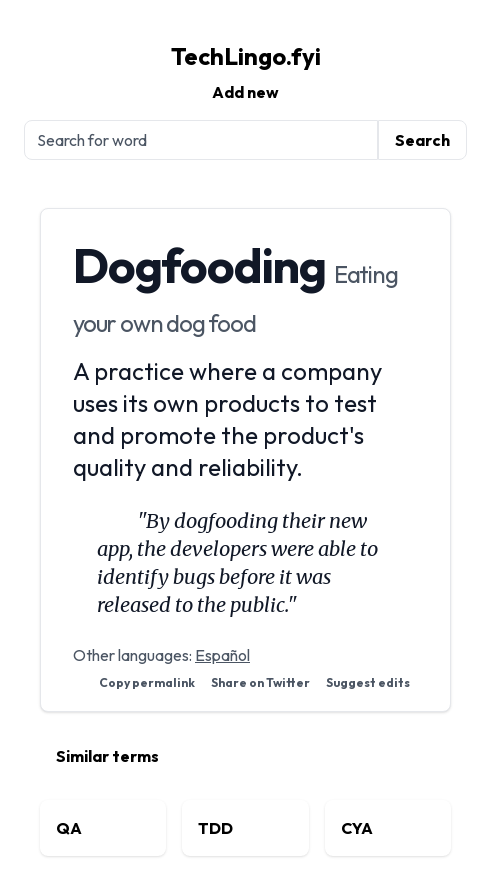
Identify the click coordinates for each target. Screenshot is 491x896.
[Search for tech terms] (201, 140)
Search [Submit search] (422, 140)
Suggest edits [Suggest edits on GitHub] (368, 682)
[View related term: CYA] (388, 828)
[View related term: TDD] (245, 828)
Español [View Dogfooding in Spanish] (222, 655)
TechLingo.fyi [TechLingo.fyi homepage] (246, 56)
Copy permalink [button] (147, 682)
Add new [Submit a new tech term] (245, 92)
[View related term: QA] (103, 828)
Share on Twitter (260, 682)
